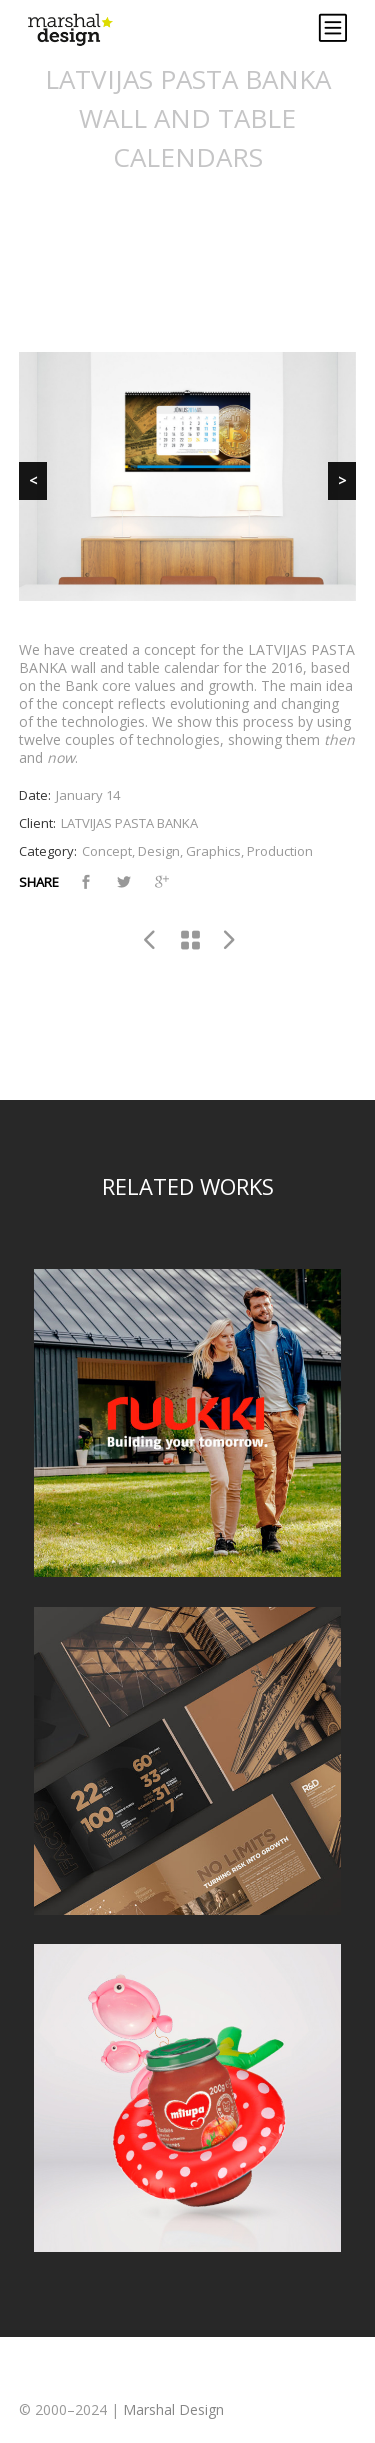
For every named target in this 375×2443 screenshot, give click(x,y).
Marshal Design (173, 2409)
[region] (188, 476)
